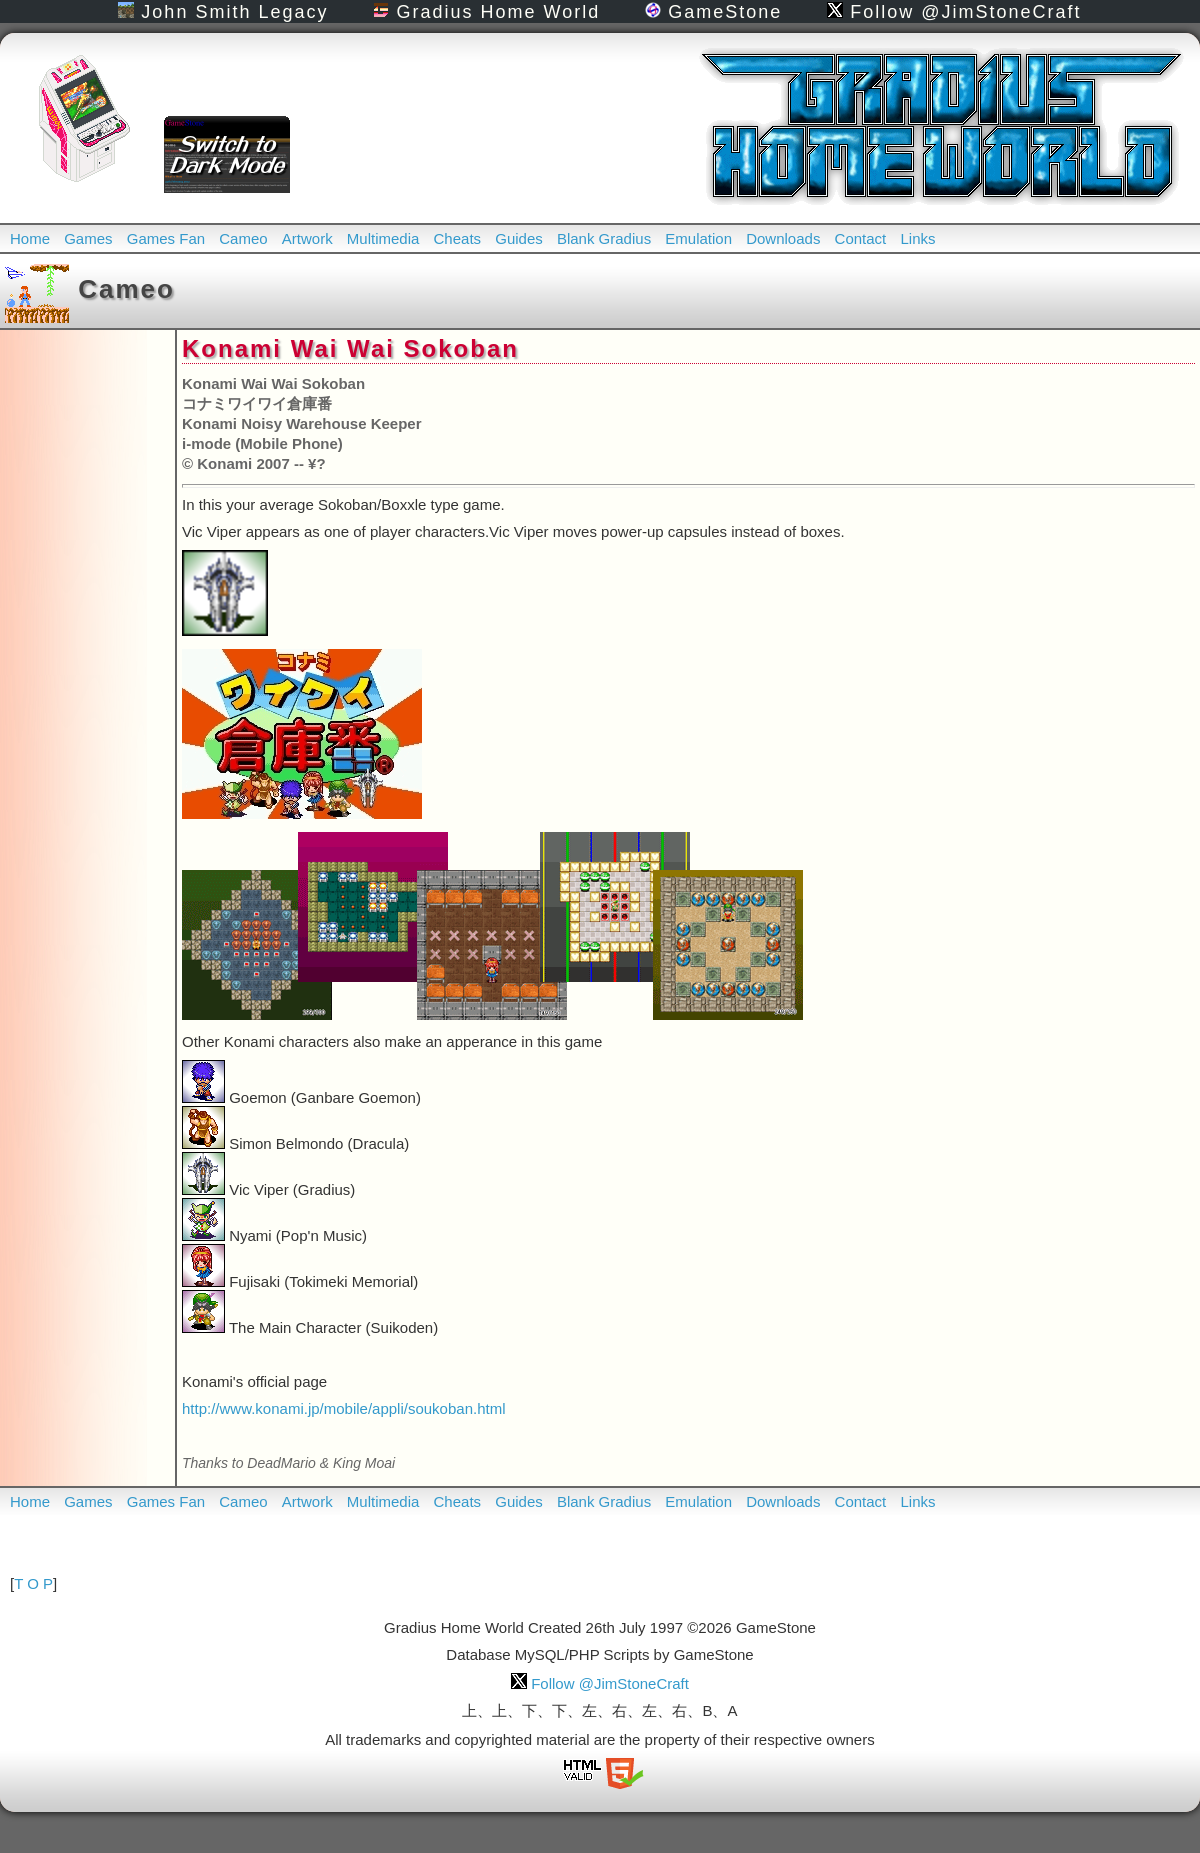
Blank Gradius (604, 238)
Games (88, 238)
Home (30, 238)
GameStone (713, 12)
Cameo (243, 238)
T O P (33, 1583)
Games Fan (166, 238)
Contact (861, 238)
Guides (519, 238)
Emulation (698, 238)
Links (917, 238)
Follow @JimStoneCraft (954, 12)
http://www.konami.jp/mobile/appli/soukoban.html (344, 1408)
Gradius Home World (486, 12)
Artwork (307, 238)
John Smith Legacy (223, 12)
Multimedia (383, 238)
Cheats (458, 238)
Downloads (783, 238)
